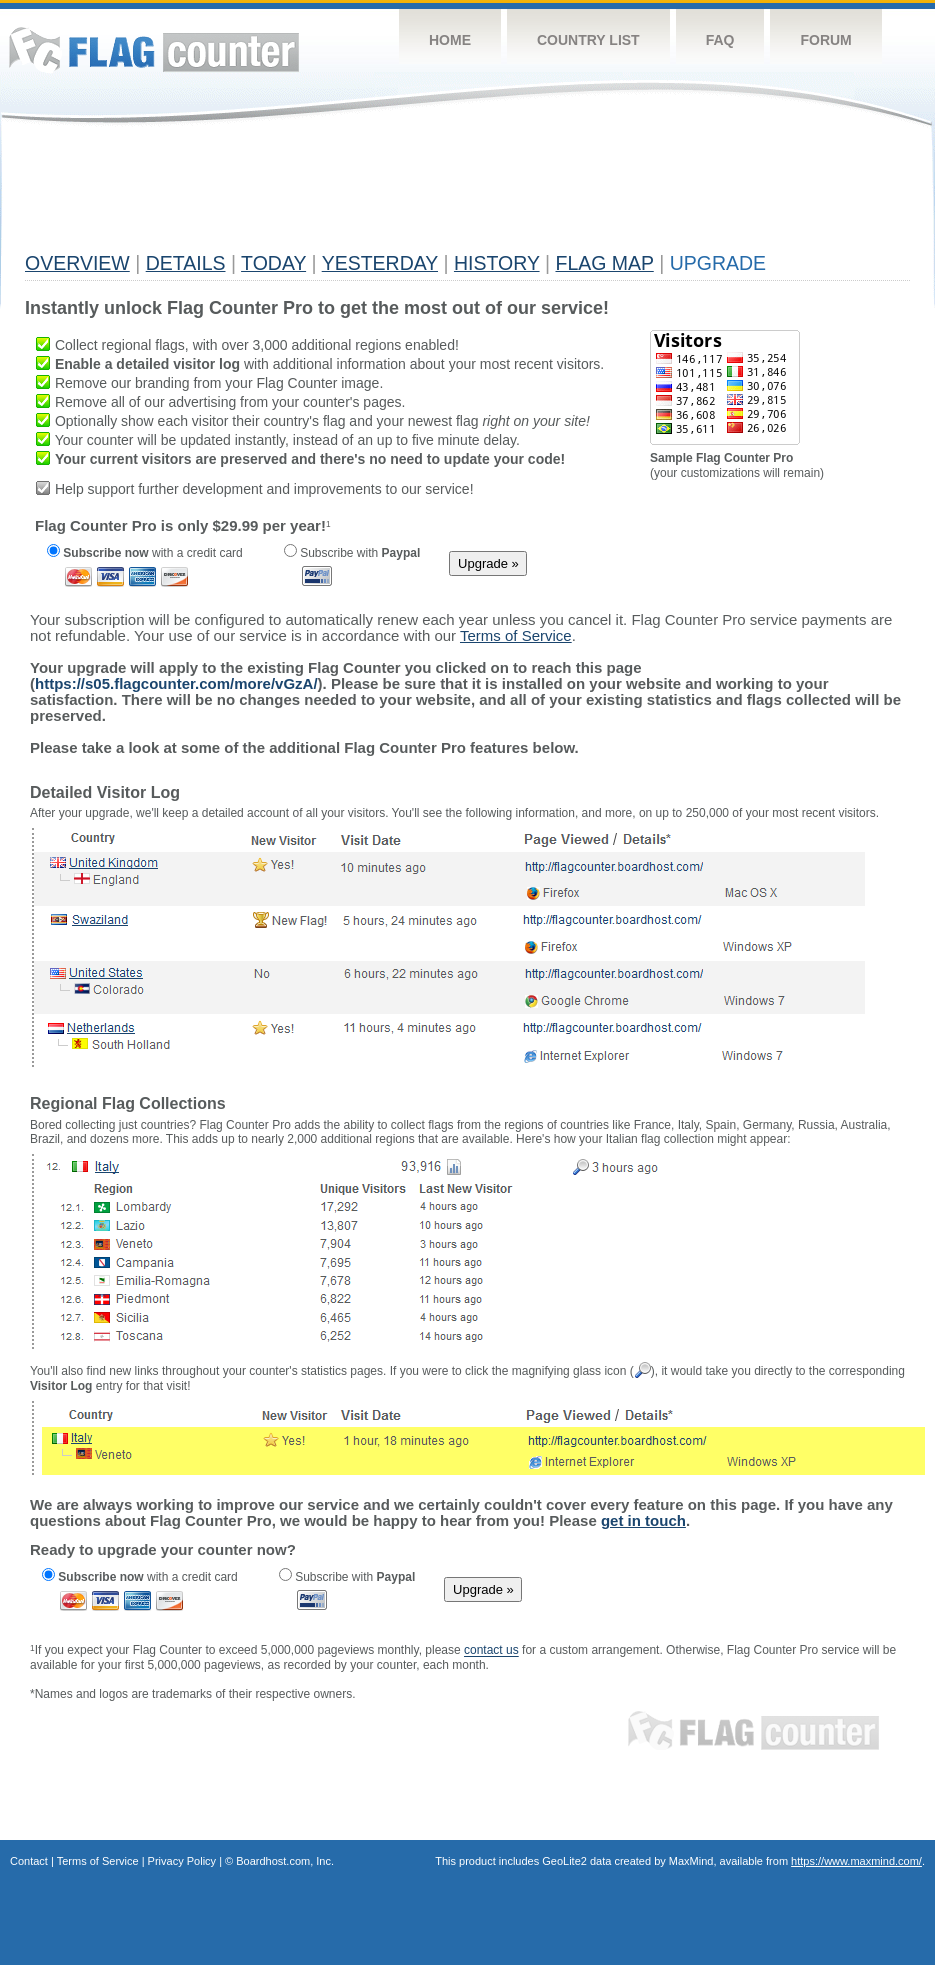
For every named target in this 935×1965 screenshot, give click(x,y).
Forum (825, 40)
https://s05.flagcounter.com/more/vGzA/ (176, 683)
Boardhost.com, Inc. (285, 1861)
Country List (588, 40)
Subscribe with (352, 553)
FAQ (720, 40)
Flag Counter (154, 49)
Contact (29, 1861)
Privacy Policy (182, 1861)
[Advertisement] (389, 197)
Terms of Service (98, 1861)
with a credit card (145, 553)
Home (450, 40)
